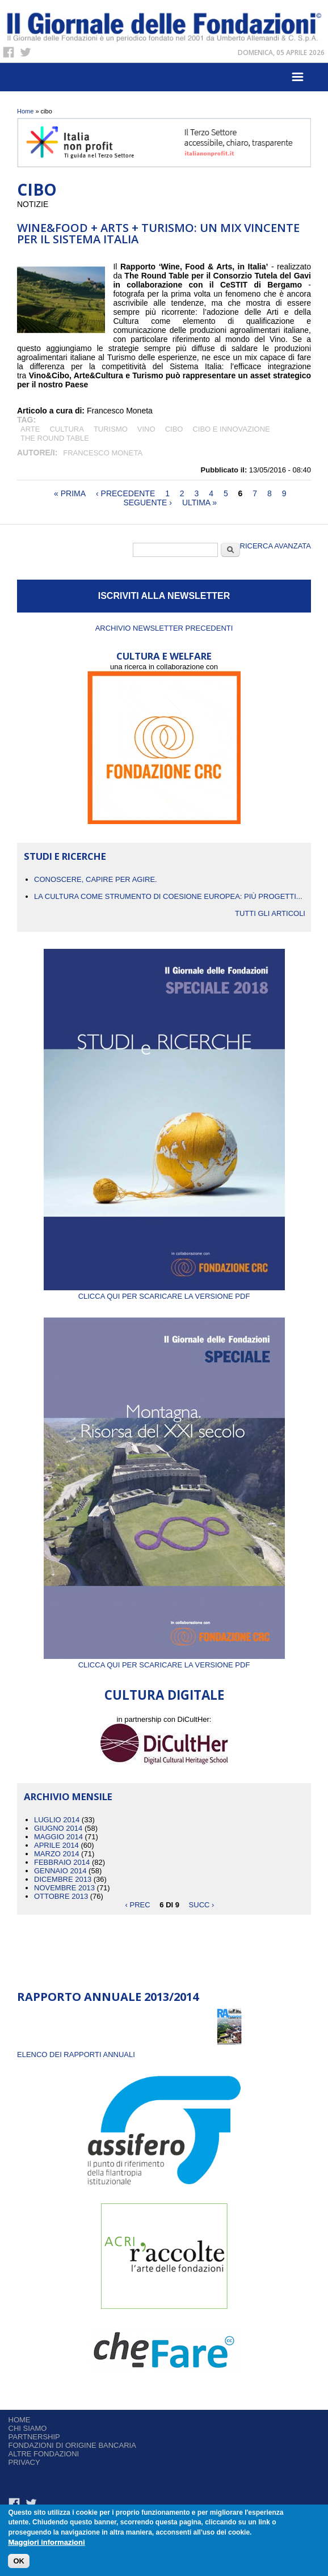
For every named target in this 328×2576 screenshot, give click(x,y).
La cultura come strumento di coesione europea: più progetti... (168, 896)
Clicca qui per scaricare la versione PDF (164, 1291)
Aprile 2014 (56, 1845)
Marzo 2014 (56, 1853)
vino (146, 429)
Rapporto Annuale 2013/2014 (108, 1996)
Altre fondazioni (44, 2454)
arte (30, 429)
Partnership (34, 2437)
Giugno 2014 (58, 1828)
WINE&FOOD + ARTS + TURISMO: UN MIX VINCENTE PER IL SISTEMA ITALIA (158, 233)
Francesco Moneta (102, 453)
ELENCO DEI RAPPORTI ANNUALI (76, 2054)
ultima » (199, 502)
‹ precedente (125, 493)
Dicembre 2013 (62, 1879)
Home (25, 111)
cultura (66, 429)
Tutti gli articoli (270, 913)
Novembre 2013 (64, 1888)
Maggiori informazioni (46, 2543)
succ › (202, 1905)
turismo (111, 429)
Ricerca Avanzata (275, 546)
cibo (174, 429)
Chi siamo (28, 2428)
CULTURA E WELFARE (164, 655)
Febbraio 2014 (62, 1862)
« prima (70, 493)
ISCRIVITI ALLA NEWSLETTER (164, 596)
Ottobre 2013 (61, 1896)
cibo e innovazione (231, 429)
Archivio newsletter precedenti (164, 628)
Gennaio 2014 (60, 1870)
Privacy (24, 2462)
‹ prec (137, 1905)
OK (18, 2561)
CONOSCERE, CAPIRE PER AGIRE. (95, 879)
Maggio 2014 (58, 1836)
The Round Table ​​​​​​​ (55, 438)
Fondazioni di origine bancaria (72, 2445)
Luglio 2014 (56, 1819)
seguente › (147, 502)
